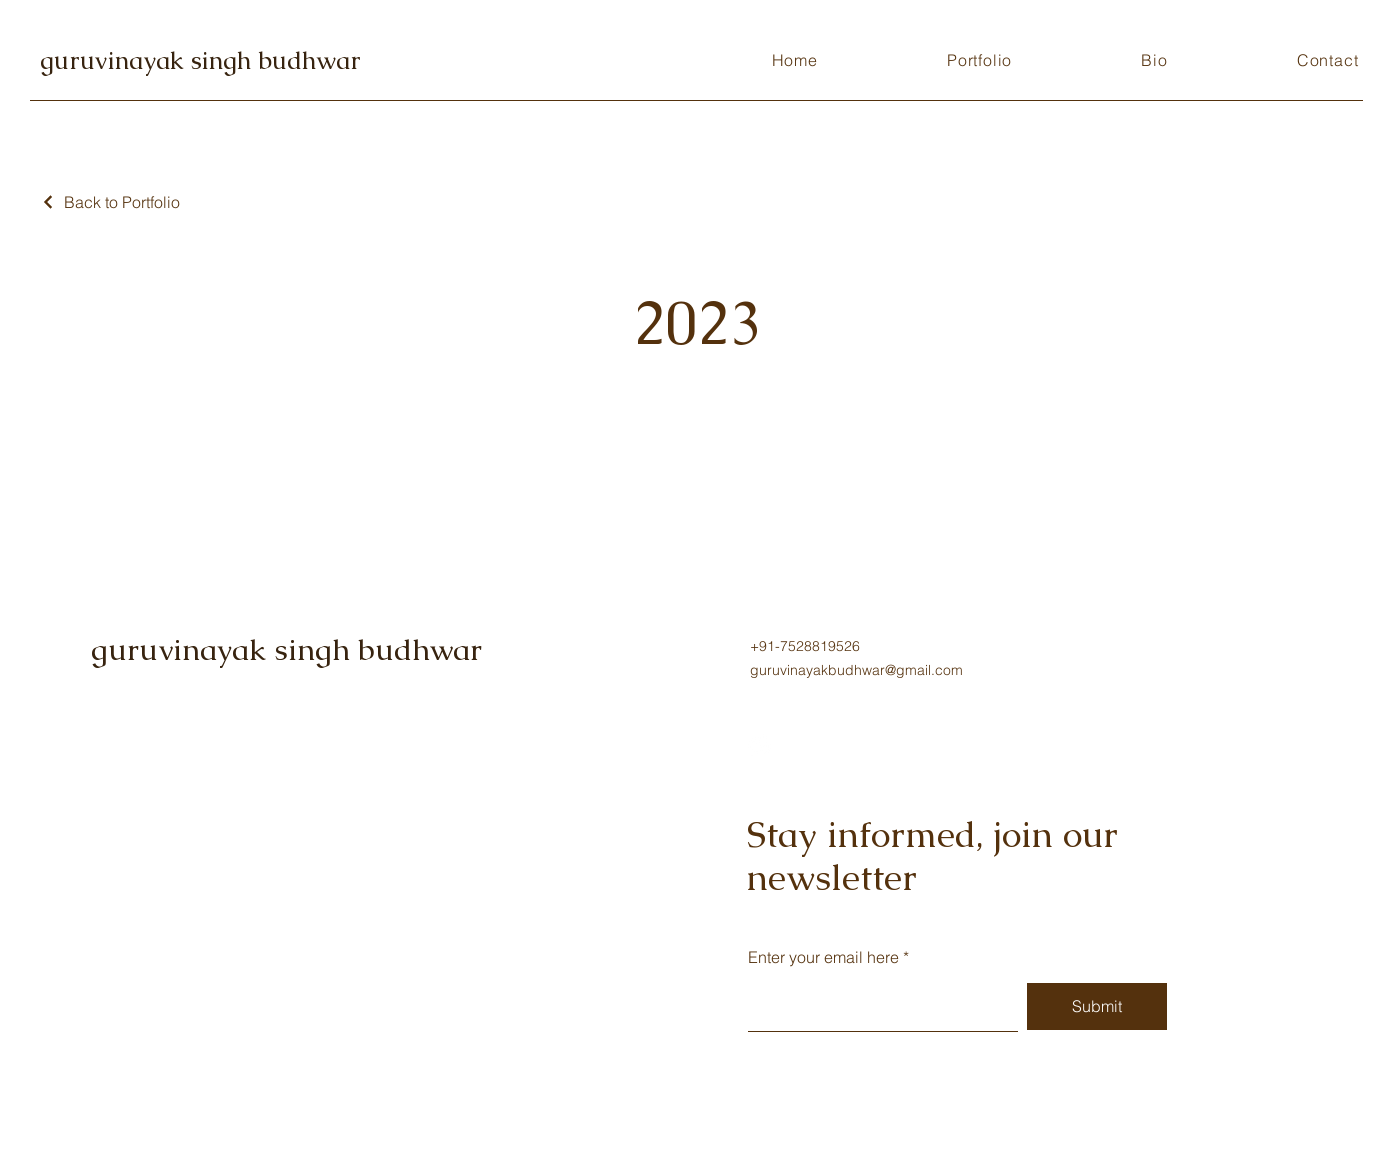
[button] (979, 60)
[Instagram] (758, 745)
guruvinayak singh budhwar (200, 60)
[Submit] (1097, 1006)
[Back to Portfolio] (110, 202)
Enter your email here (823, 957)
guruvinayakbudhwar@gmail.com (856, 670)
